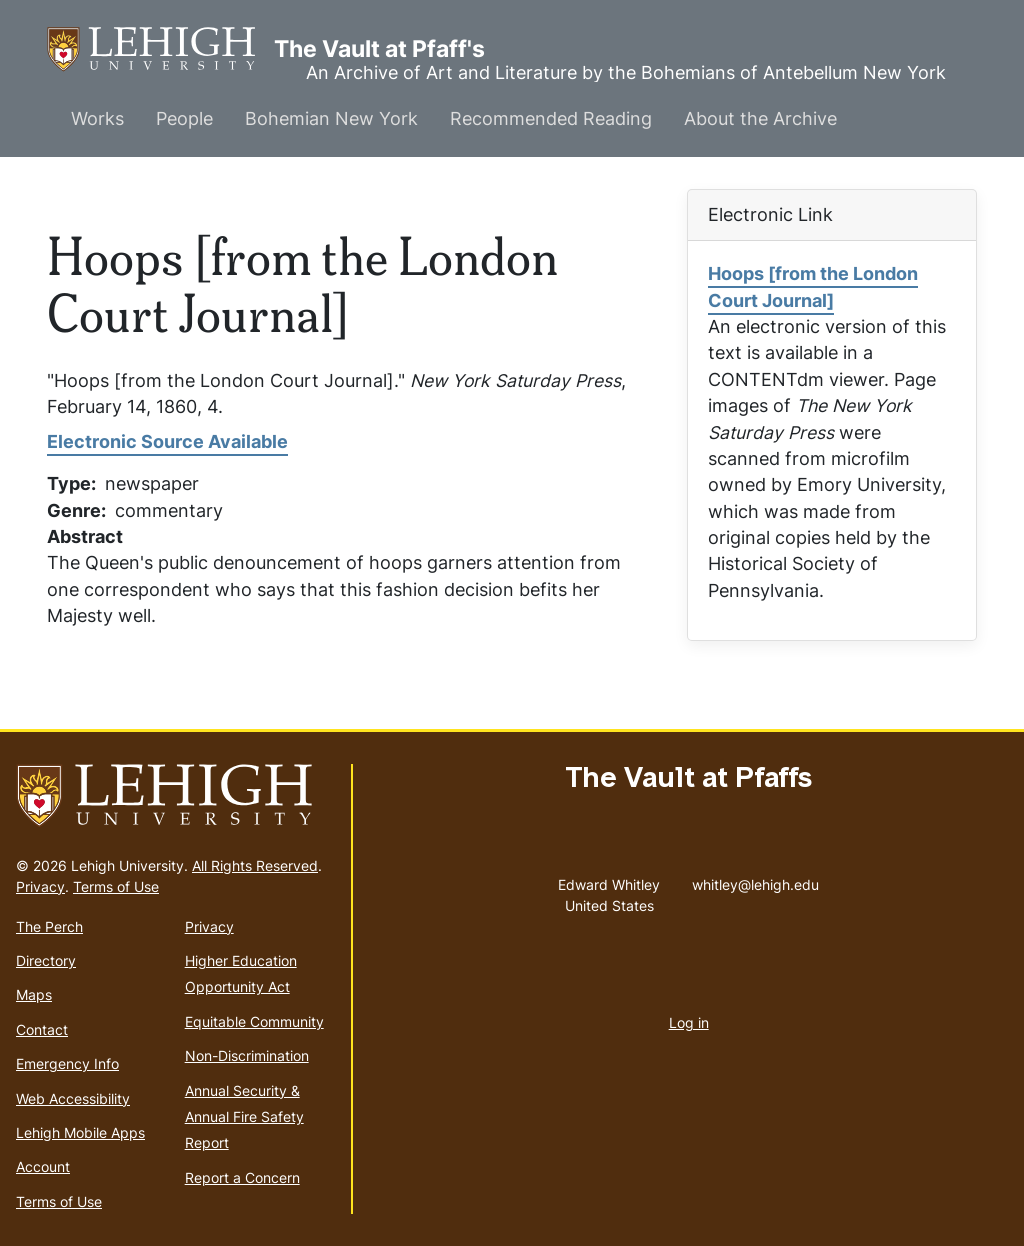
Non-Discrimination (247, 1055)
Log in (689, 1022)
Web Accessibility (73, 1098)
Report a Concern (242, 1177)
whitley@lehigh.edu (755, 880)
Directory (46, 960)
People (184, 118)
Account (43, 1166)
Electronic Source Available (167, 441)
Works (97, 118)
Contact (42, 1029)
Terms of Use (116, 886)
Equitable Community (254, 1021)
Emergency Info (67, 1063)
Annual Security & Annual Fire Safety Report (244, 1117)
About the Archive (760, 118)
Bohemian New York (331, 118)
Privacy (40, 886)
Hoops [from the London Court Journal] (813, 286)
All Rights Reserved (255, 865)
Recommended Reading (551, 118)
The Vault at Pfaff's (160, 49)
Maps (34, 994)
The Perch (49, 926)
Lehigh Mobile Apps (80, 1132)
